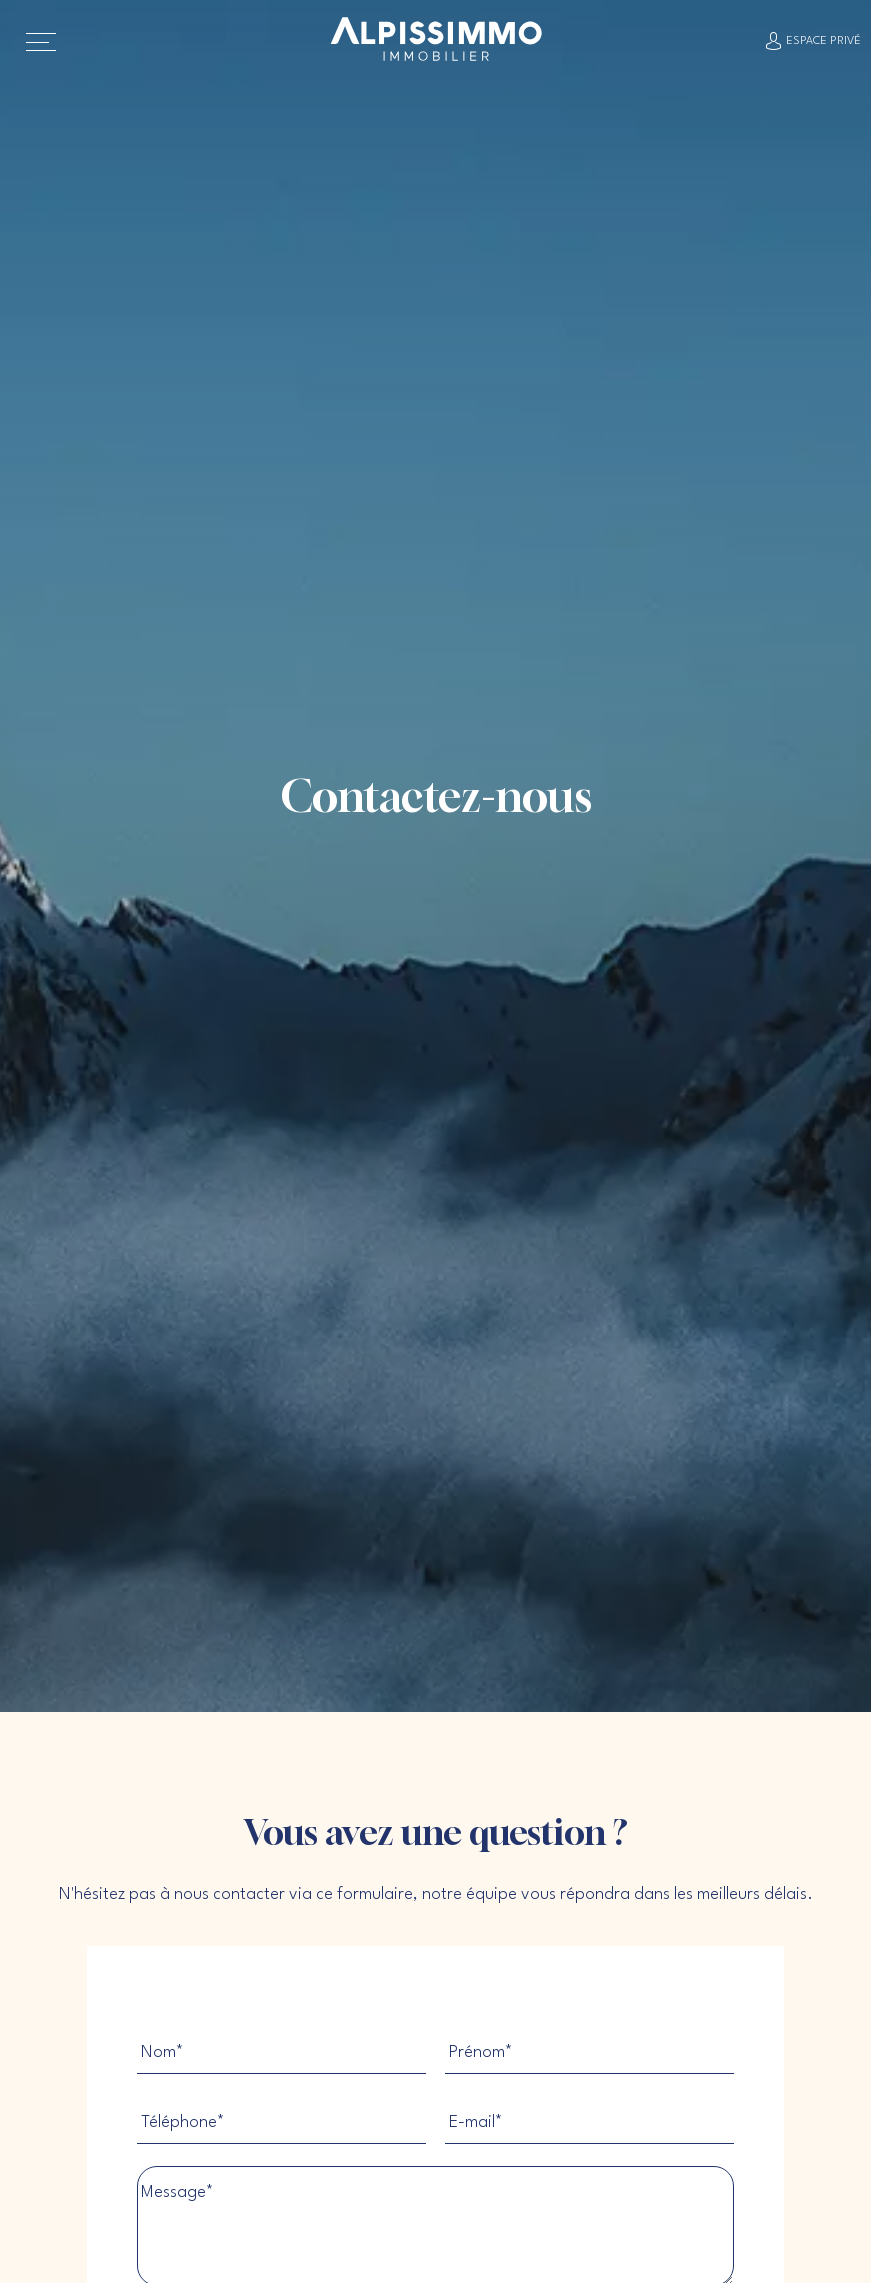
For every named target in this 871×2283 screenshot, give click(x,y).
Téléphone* (183, 2122)
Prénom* (481, 2052)
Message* (177, 2192)
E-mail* (476, 2122)
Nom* (162, 2052)
